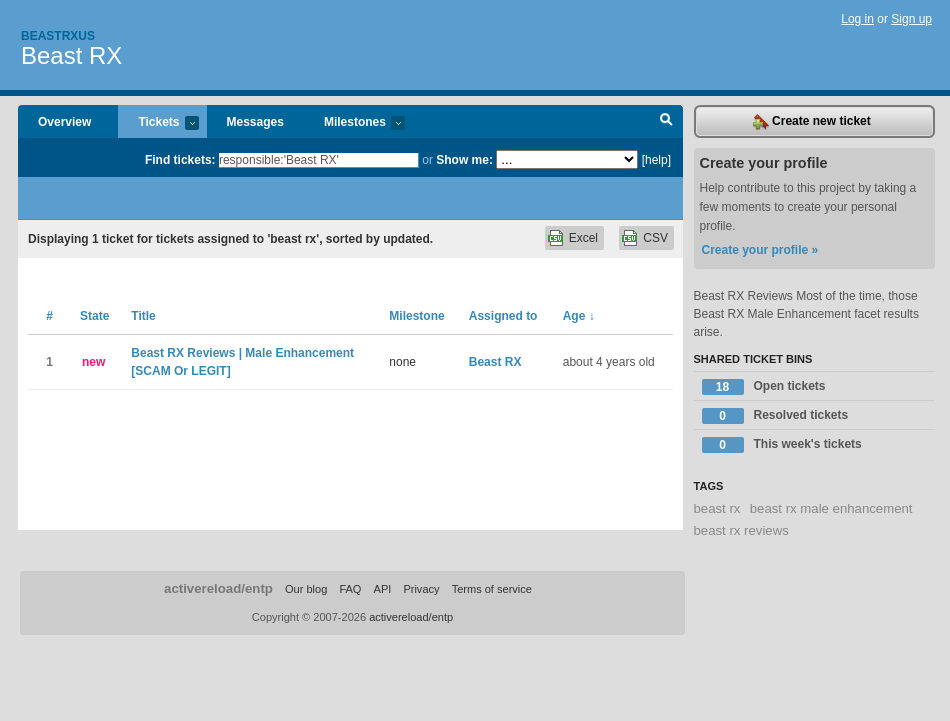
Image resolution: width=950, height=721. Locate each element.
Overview (64, 122)
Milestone (416, 316)
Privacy (421, 589)
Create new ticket (812, 122)
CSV (655, 238)
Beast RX (71, 55)
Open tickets (764, 387)
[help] (656, 160)
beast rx (717, 508)
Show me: (464, 160)
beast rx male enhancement (831, 508)
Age (579, 316)
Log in (857, 19)
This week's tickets (782, 445)
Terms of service (492, 589)
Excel (583, 238)
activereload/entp (218, 588)
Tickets (158, 123)
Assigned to (503, 316)
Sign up (911, 19)
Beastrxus (58, 36)
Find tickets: (180, 160)
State (94, 316)
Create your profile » (760, 250)
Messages (255, 122)
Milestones (354, 123)
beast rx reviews (741, 530)
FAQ (350, 589)
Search (666, 122)
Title (143, 316)
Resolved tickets (775, 416)
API (383, 589)
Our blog (306, 589)
